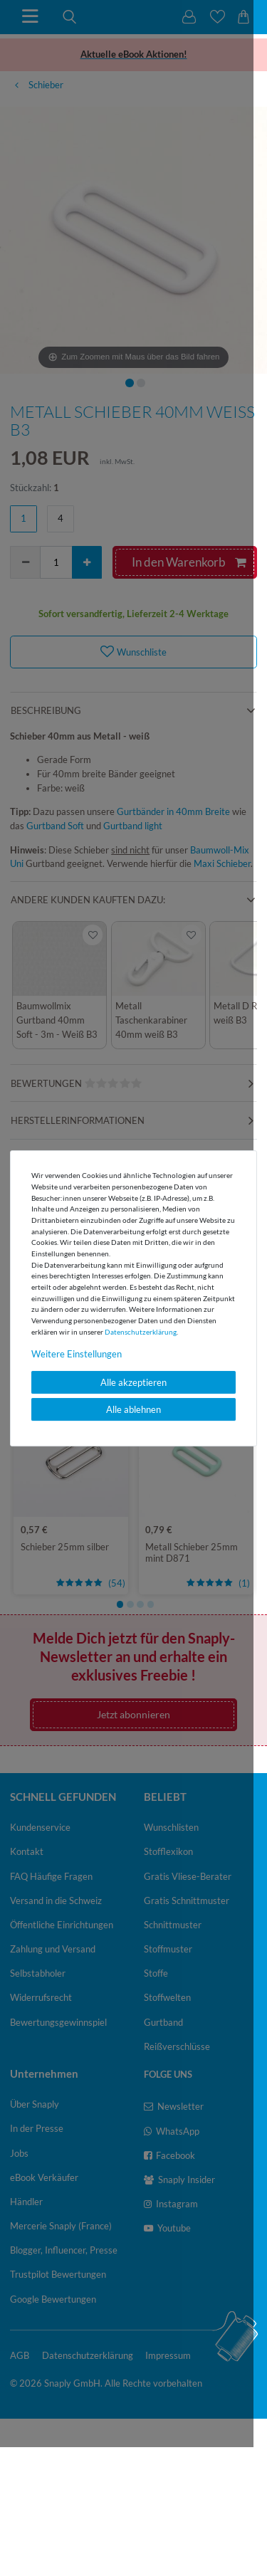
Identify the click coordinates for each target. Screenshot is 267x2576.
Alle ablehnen (133, 1409)
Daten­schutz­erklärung (141, 1332)
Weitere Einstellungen (76, 1354)
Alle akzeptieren (133, 1382)
